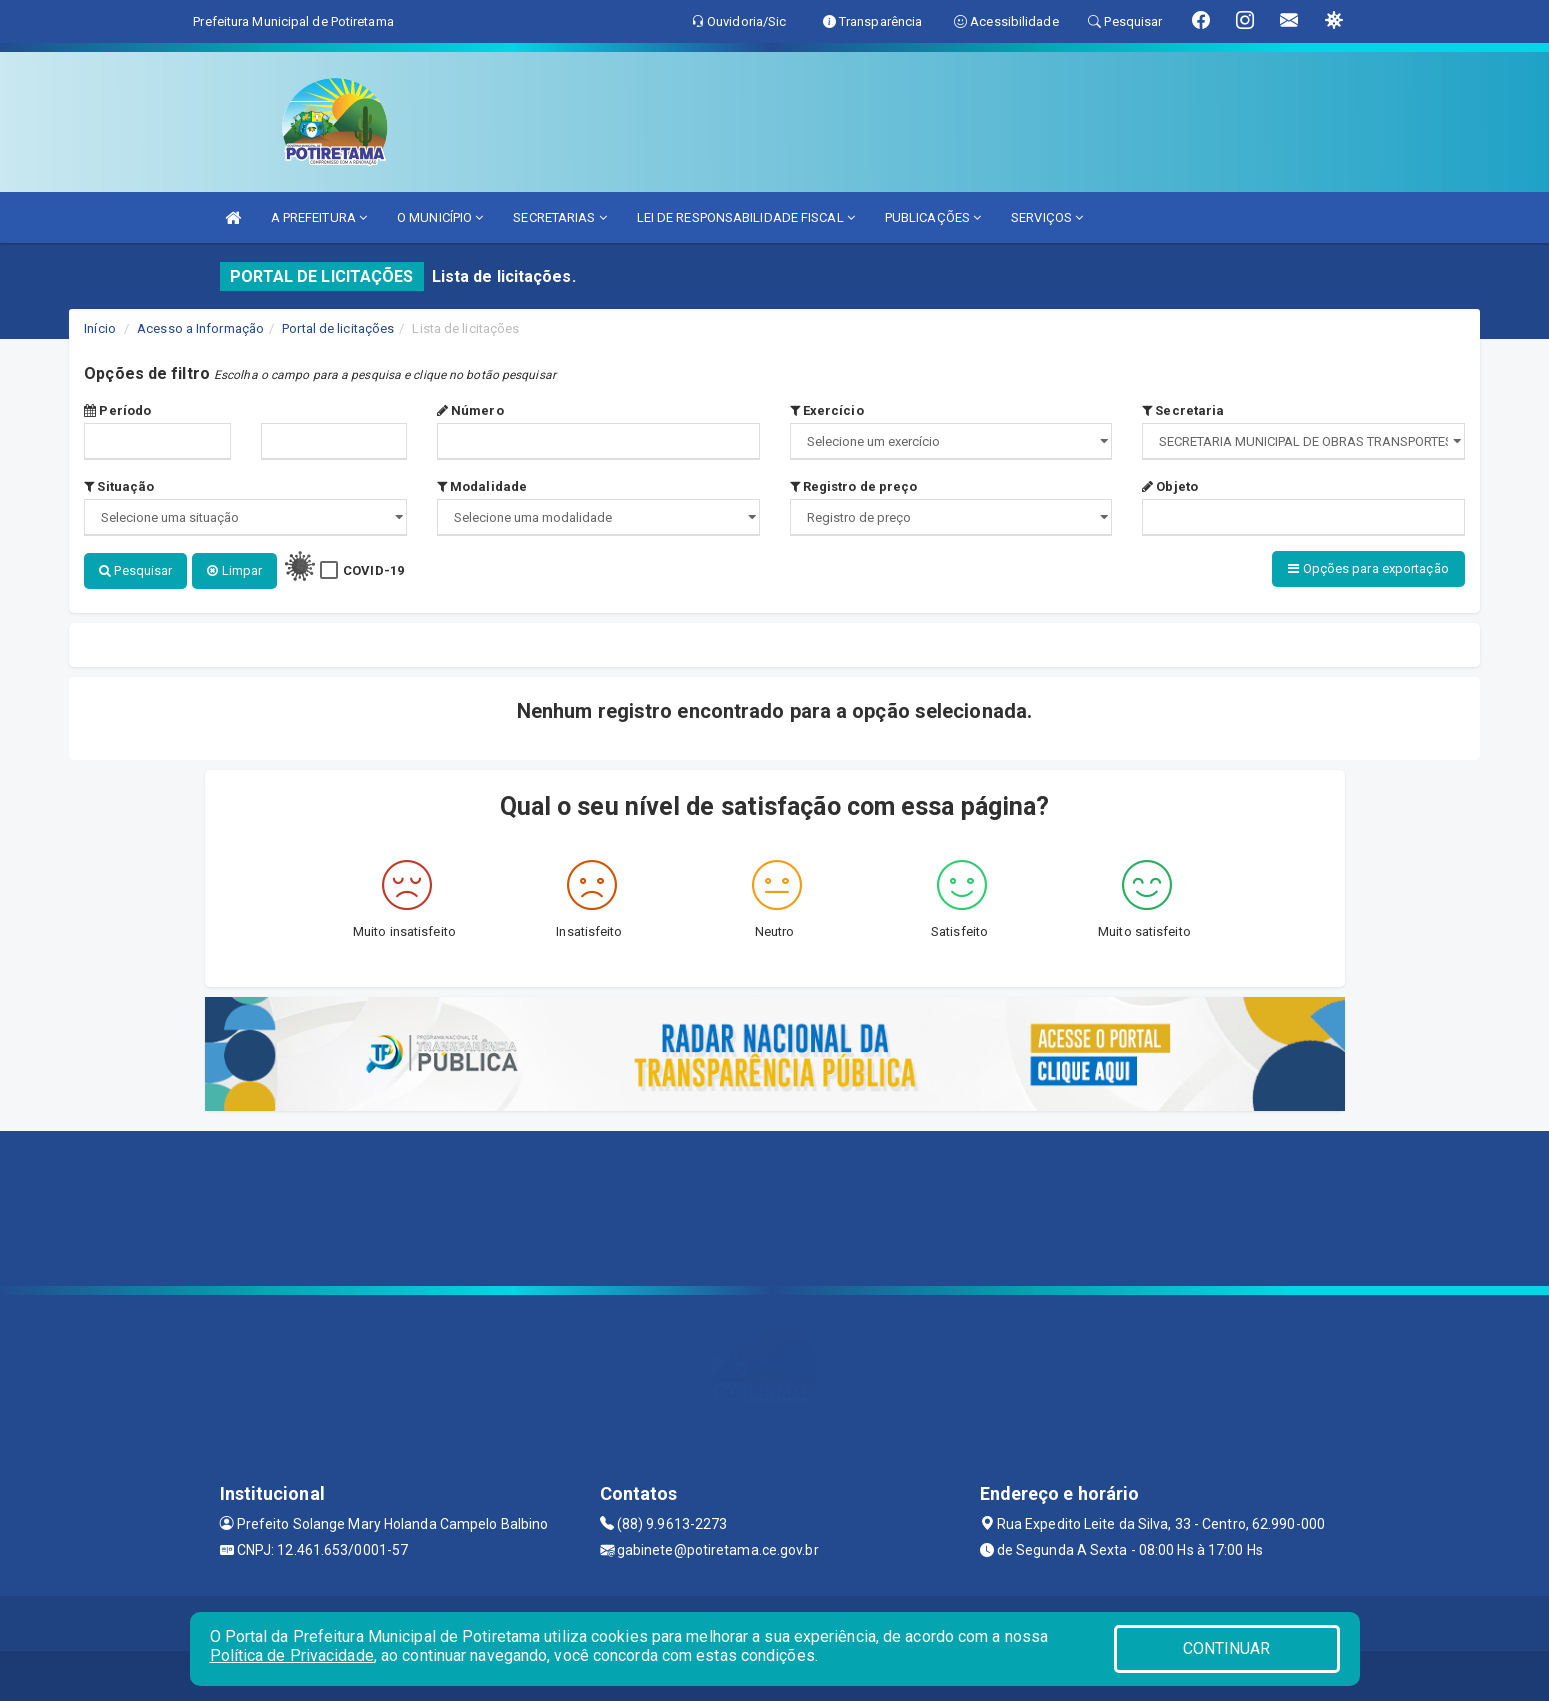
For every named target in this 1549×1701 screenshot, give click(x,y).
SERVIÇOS (1047, 217)
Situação (119, 486)
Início (100, 328)
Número (470, 410)
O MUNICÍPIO (440, 217)
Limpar (234, 570)
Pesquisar (135, 570)
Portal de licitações (338, 328)
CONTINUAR (1227, 1648)
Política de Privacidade (292, 1655)
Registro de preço (854, 486)
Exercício (827, 410)
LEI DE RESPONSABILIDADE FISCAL (746, 217)
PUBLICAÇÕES (933, 217)
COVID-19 (373, 570)
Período (117, 410)
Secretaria (1183, 410)
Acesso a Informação (200, 328)
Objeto (1170, 486)
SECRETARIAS (559, 217)
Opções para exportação (1368, 568)
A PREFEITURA (319, 217)
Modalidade (482, 486)
